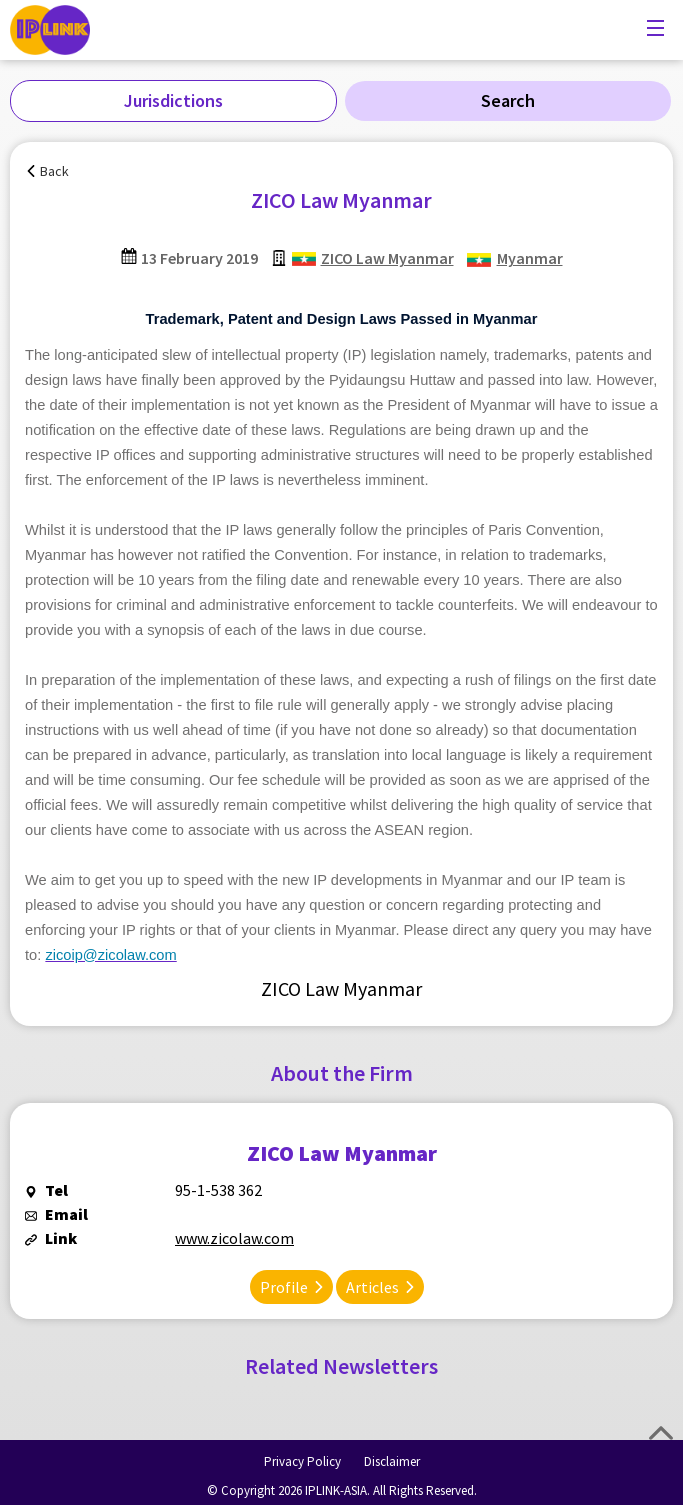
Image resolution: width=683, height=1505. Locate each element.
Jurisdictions (173, 100)
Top (661, 1433)
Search (508, 100)
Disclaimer (392, 1461)
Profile (284, 1287)
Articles (372, 1287)
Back (54, 171)
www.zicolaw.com (234, 1238)
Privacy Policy (302, 1461)
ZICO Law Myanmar (387, 258)
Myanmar (530, 258)
